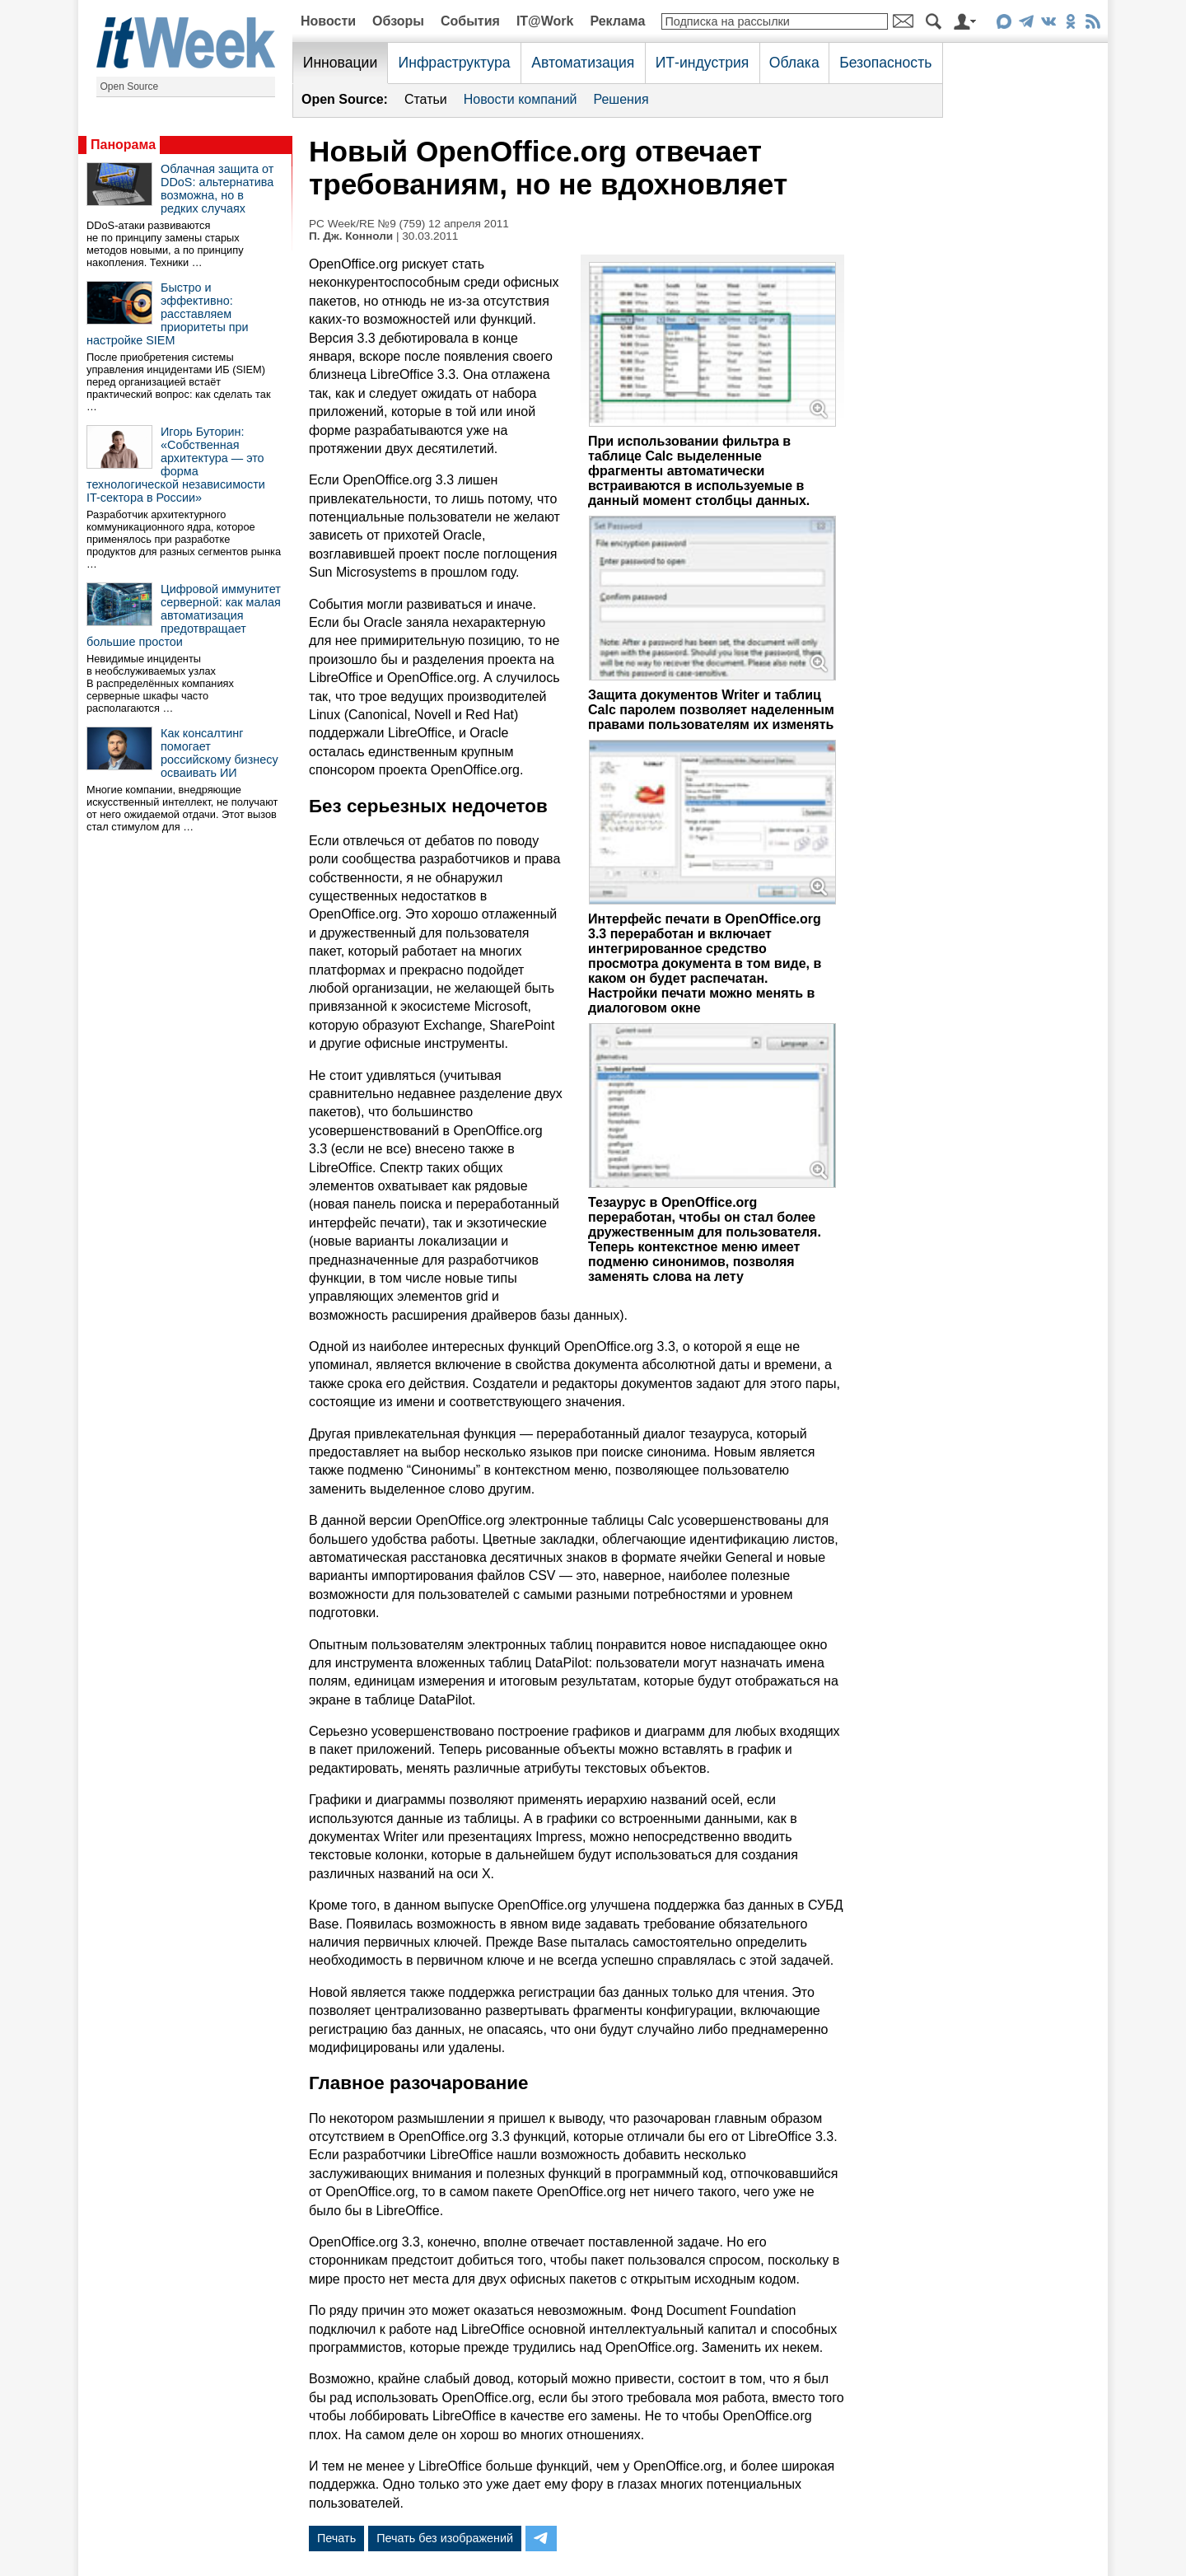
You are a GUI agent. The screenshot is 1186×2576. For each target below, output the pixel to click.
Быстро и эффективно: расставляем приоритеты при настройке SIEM (167, 314)
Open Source (129, 86)
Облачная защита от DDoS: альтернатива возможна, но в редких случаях (217, 188)
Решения (621, 99)
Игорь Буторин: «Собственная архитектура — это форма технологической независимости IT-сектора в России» (175, 464)
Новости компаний (520, 99)
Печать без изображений (444, 2538)
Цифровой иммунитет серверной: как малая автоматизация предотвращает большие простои (183, 615)
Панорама (123, 145)
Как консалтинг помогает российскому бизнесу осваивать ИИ (219, 753)
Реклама (617, 21)
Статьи (425, 99)
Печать (336, 2538)
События (470, 21)
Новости (328, 21)
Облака (794, 62)
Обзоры (398, 21)
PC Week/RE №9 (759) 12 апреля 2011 (409, 223)
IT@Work (545, 21)
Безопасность (885, 62)
